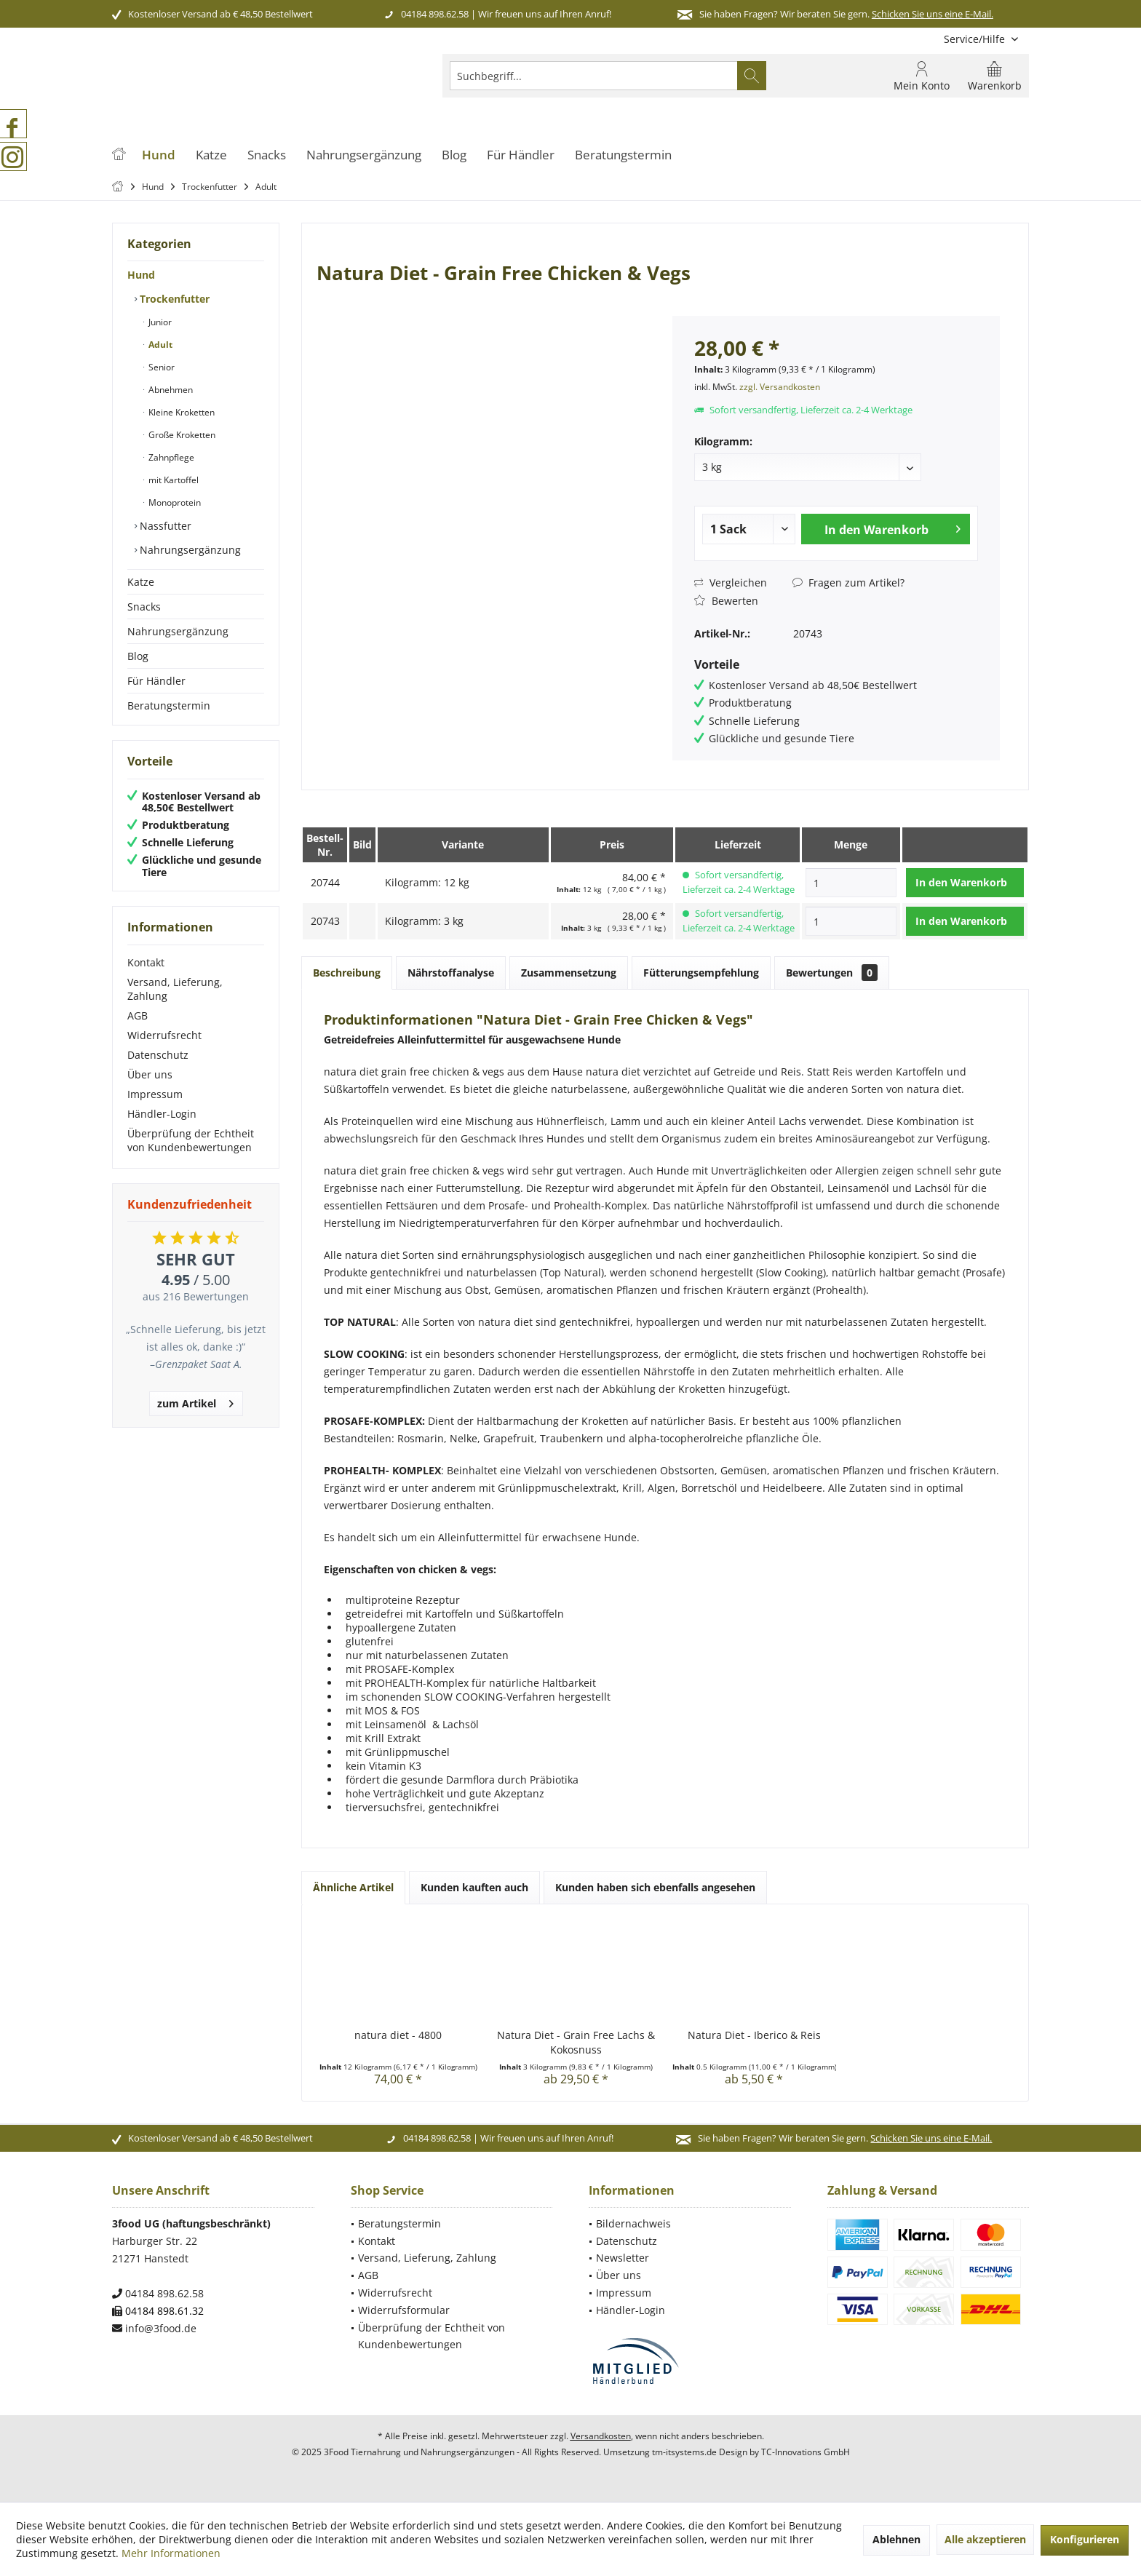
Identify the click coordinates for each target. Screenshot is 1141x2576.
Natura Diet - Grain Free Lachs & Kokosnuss (576, 2042)
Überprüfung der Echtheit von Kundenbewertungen (190, 1140)
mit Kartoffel (172, 480)
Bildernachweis (633, 2223)
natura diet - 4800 (398, 2035)
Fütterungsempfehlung (701, 972)
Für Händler (156, 681)
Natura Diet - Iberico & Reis (754, 2035)
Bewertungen (832, 972)
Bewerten (726, 601)
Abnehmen (169, 389)
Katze (140, 582)
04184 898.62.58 (435, 13)
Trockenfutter (173, 299)
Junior (159, 322)
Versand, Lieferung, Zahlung (175, 989)
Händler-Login (161, 1114)
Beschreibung (347, 972)
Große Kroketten (180, 435)
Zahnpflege (170, 457)
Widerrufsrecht (164, 1035)
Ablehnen (896, 2539)
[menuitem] (981, 39)
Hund (141, 275)
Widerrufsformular (404, 2310)
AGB (137, 1015)
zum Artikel (195, 1401)
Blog (137, 656)
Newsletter (622, 2258)
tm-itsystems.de (684, 2452)
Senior (160, 367)
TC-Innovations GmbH (805, 2452)
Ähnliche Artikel (353, 1887)
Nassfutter (164, 526)
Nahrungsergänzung (189, 550)
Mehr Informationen (171, 2553)
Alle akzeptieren (985, 2539)
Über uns (149, 1074)
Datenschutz (157, 1055)
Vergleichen (730, 582)
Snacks (144, 606)
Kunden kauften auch (474, 1887)
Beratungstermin (168, 705)
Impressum (155, 1094)
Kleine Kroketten (180, 412)
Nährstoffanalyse (451, 972)
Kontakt (145, 962)
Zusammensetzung (568, 972)
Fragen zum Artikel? (848, 582)
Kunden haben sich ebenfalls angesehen (655, 1887)
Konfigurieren (1084, 2539)
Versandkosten (600, 2436)
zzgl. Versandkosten (779, 387)
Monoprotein (173, 502)
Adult (159, 344)
